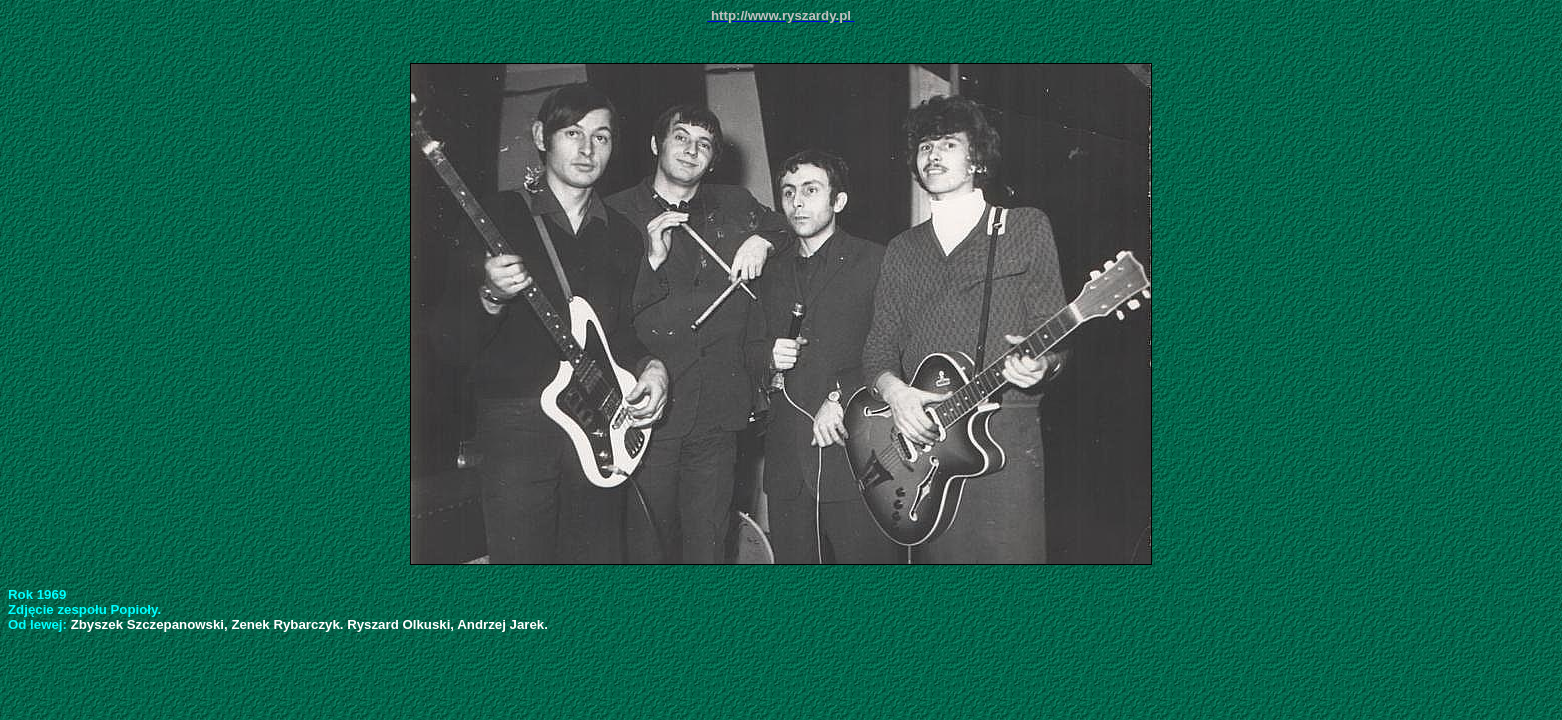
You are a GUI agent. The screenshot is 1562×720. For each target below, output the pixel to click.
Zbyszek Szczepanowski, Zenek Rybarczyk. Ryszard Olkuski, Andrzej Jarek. (309, 624)
